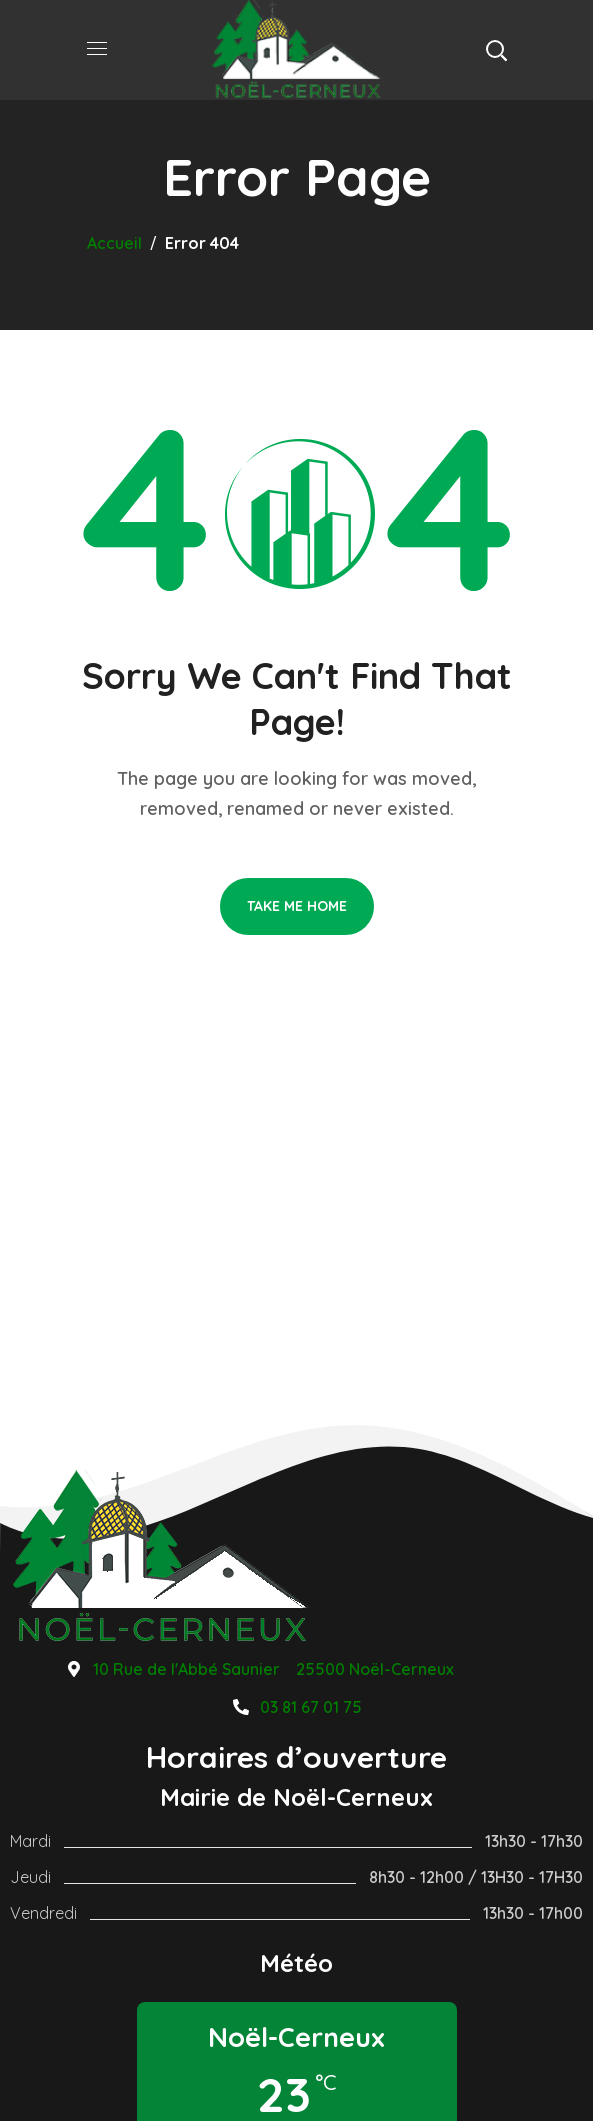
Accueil (114, 243)
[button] (496, 50)
